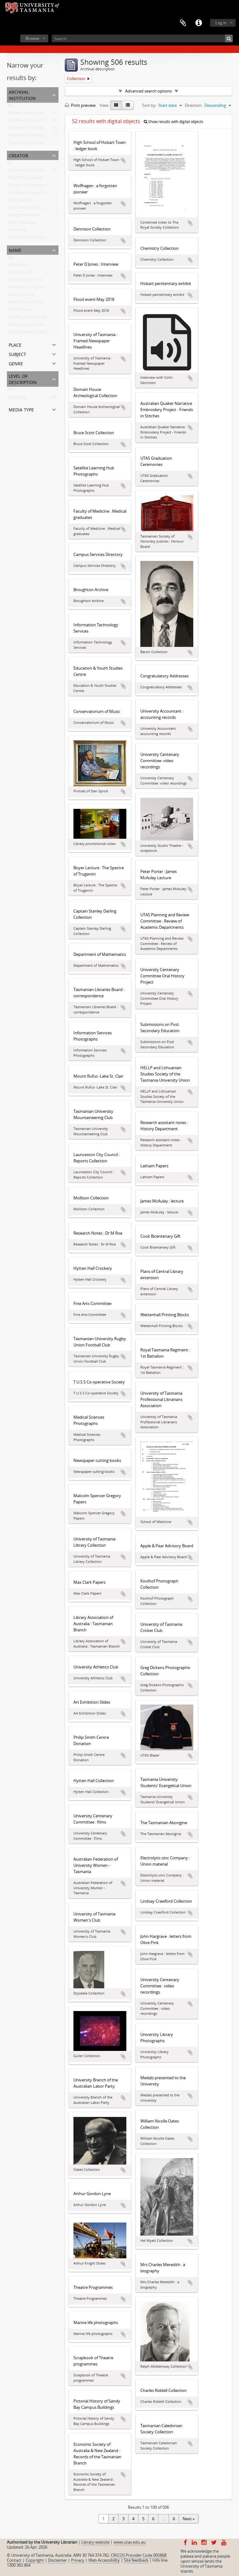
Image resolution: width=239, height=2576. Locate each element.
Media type (21, 409)
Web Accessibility (104, 2560)
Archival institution (22, 94)
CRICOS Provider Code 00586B (138, 2555)
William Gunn (20, 311)
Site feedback (136, 2560)
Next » (188, 2518)
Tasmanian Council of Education (37, 281)
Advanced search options (148, 91)
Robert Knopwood (25, 179)
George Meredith (24, 216)
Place (15, 344)
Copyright (35, 2560)
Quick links (198, 23)
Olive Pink (17, 231)
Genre (16, 363)
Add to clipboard (123, 160)
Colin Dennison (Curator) (31, 208)
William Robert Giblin (27, 333)
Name (15, 249)
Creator (18, 155)
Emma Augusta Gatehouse (32, 326)
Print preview (80, 105)
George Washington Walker (33, 186)
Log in (221, 23)
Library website (95, 2542)
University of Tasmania (29, 171)
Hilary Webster (21, 223)
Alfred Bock (18, 266)
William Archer (21, 296)
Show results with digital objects (173, 121)
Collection (17, 398)
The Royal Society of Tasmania (36, 194)
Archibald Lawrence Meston (33, 238)
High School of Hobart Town (34, 303)
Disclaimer (57, 2560)
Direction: (194, 105)
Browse (32, 38)
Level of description (23, 378)
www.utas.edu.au (130, 2542)
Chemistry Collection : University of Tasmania (49, 144)
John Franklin (20, 201)
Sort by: (149, 105)
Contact (14, 2560)
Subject (17, 353)
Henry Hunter (21, 273)
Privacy (77, 2560)
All (10, 106)
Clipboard (183, 23)
